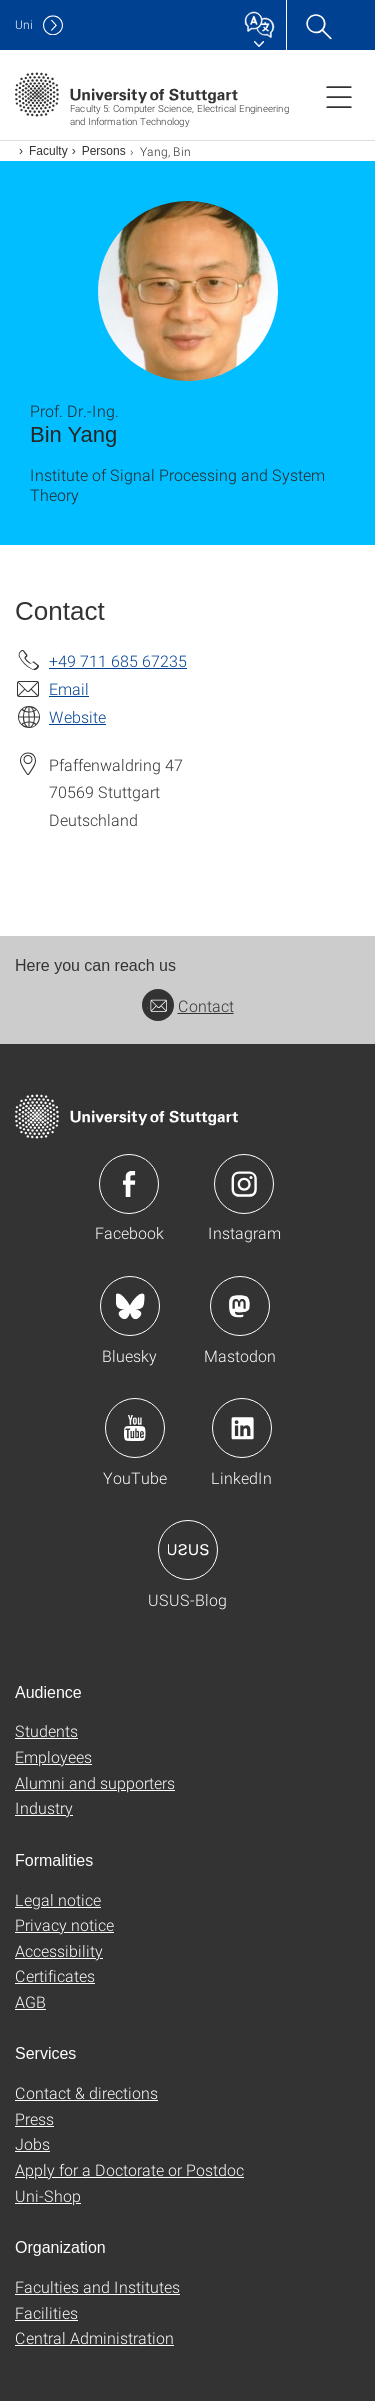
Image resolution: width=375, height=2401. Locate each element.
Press (34, 2118)
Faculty (48, 151)
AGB (30, 2001)
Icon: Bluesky (130, 1306)
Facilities (46, 2312)
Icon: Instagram (244, 1184)
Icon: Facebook (129, 1184)
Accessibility (59, 1950)
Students (46, 1730)
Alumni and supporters (95, 1782)
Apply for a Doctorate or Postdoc (129, 2169)
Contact (188, 1005)
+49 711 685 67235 (118, 660)
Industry (44, 1807)
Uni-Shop (48, 2195)
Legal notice (58, 1899)
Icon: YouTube (135, 1428)
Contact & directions (86, 2092)
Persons (104, 151)
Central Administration (94, 2337)
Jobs (32, 2143)
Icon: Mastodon (240, 1306)
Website (77, 716)
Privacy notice (64, 1924)
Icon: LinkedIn (242, 1428)
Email (69, 688)
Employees (53, 1756)
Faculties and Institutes (97, 2286)
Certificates (55, 1975)
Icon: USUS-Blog (188, 1550)
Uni (24, 24)
